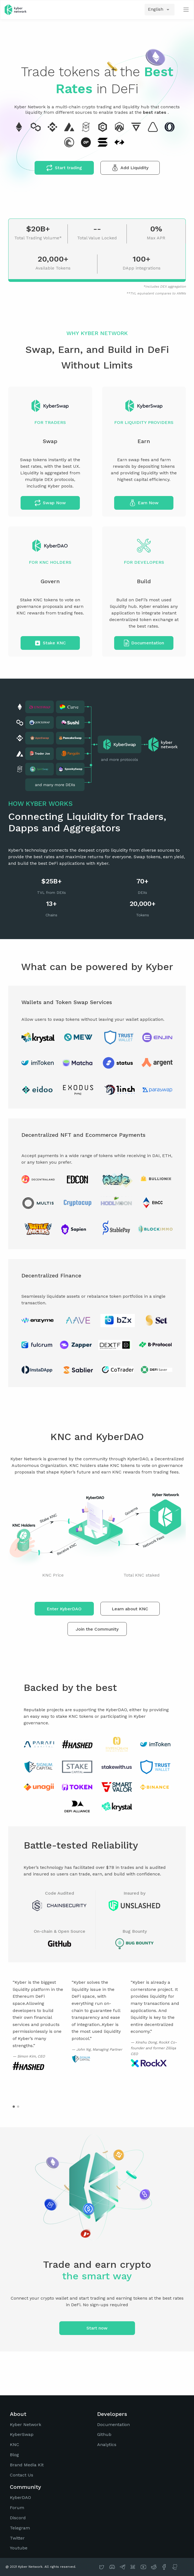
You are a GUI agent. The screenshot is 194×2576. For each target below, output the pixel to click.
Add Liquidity (130, 168)
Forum (17, 2507)
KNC (14, 2444)
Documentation (144, 643)
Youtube (18, 2548)
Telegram (20, 2527)
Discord (18, 2517)
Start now (97, 2328)
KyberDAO (20, 2497)
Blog (14, 2454)
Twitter (17, 2538)
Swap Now (50, 503)
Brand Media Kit (27, 2464)
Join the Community (97, 1629)
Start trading (64, 168)
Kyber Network (25, 2424)
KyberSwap (21, 2434)
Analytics (106, 2444)
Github (104, 2434)
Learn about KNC (130, 1608)
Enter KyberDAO (64, 1608)
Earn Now (144, 503)
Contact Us (21, 2475)
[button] (14, 2106)
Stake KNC (50, 643)
